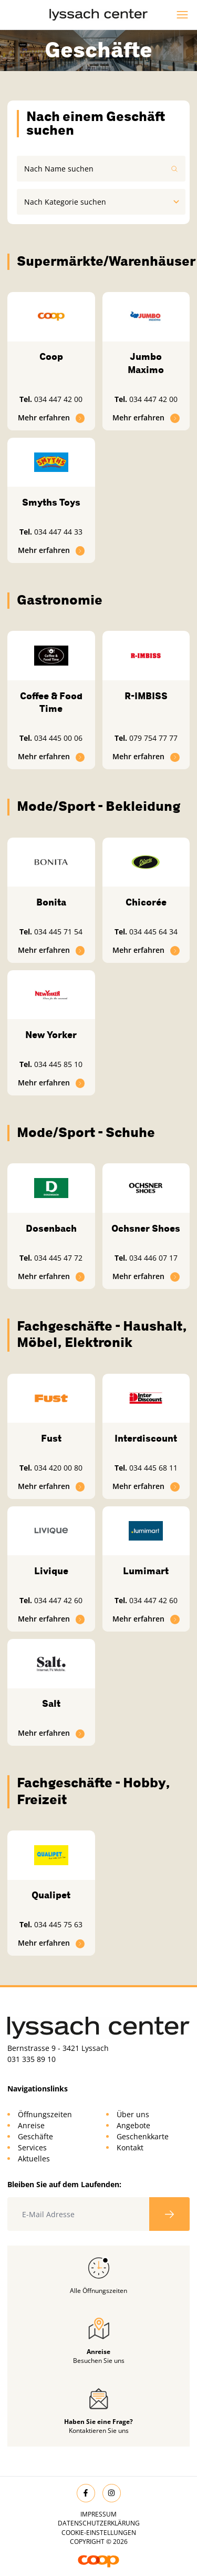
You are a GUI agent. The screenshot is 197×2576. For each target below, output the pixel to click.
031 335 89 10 (31, 2059)
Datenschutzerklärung (99, 2523)
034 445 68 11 (153, 1468)
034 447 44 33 (58, 532)
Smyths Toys (51, 502)
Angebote (133, 2125)
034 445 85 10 (58, 1064)
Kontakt (130, 2147)
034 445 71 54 (58, 932)
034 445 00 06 (58, 738)
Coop (51, 356)
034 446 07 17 (153, 1258)
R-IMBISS (146, 696)
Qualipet (51, 1895)
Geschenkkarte (143, 2136)
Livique (51, 1571)
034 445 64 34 (153, 932)
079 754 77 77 (153, 738)
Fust (51, 1438)
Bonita (51, 902)
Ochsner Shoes (145, 1228)
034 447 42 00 (58, 399)
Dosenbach (51, 1228)
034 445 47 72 (58, 1258)
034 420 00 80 (58, 1468)
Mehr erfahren (51, 417)
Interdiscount (146, 1438)
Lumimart (146, 1571)
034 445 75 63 (58, 1924)
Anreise (31, 2125)
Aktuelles (34, 2159)
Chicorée (146, 902)
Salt (51, 1703)
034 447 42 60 (58, 1600)
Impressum (98, 2514)
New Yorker (51, 1035)
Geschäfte (35, 2136)
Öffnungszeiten (45, 2114)
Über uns (133, 2114)
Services (32, 2147)
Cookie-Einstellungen (98, 2532)
